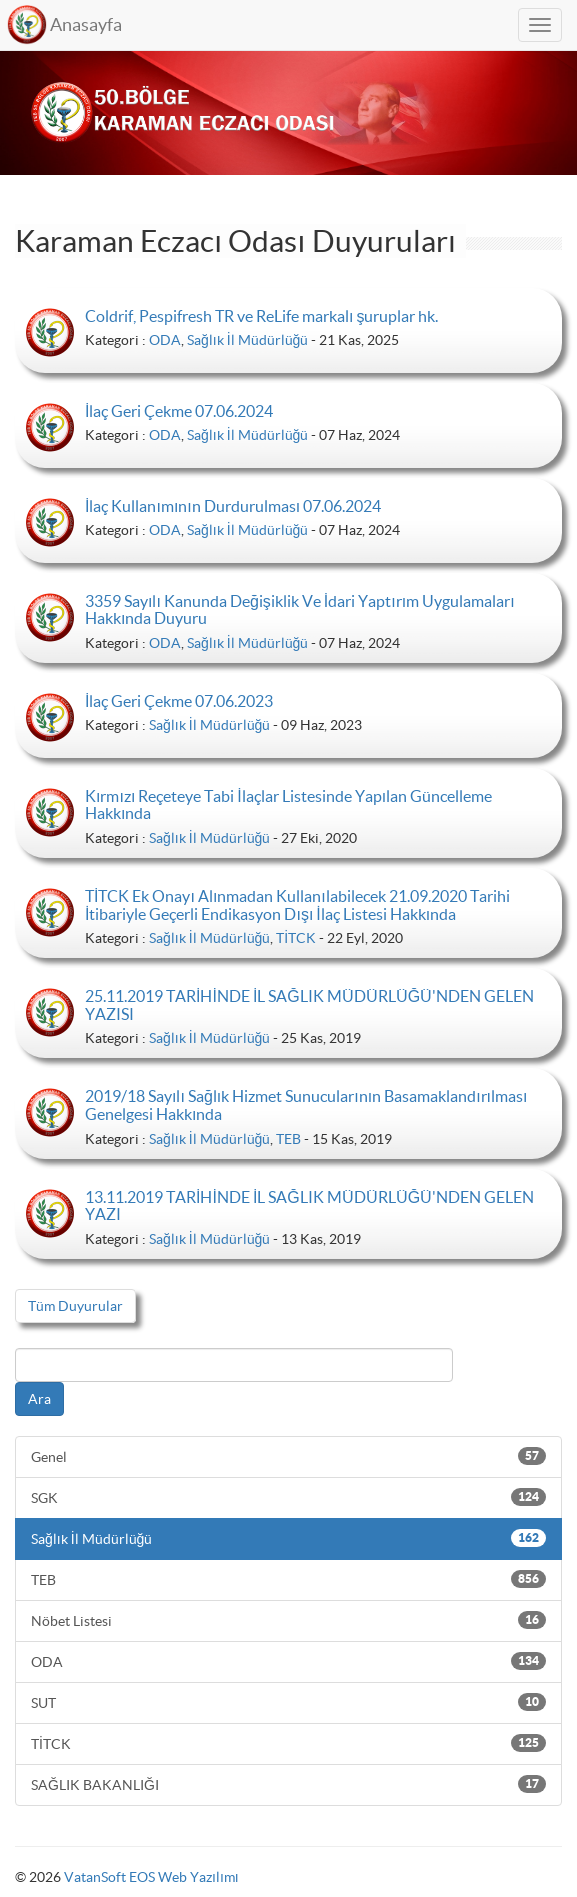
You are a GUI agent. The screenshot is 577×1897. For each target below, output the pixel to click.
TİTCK (296, 938)
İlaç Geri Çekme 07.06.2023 (179, 701)
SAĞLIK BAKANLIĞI (288, 1784)
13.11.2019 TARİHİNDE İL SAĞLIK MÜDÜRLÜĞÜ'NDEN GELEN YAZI (309, 1206)
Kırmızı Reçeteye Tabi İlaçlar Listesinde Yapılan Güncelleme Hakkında (288, 805)
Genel (288, 1456)
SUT (288, 1702)
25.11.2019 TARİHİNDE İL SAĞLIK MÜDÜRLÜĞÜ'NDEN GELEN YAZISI (309, 1005)
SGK (288, 1497)
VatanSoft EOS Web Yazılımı (151, 1877)
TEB (288, 1139)
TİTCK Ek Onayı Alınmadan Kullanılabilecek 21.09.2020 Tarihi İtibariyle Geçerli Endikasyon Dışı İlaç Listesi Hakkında (297, 905)
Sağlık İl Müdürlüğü (247, 340)
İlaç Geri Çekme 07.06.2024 (179, 411)
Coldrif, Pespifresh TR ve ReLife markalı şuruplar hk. (261, 316)
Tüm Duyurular (75, 1306)
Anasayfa (86, 24)
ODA (165, 340)
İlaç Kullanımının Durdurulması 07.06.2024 (233, 506)
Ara (39, 1399)
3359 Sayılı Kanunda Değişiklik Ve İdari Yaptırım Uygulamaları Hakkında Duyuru (300, 610)
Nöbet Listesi (288, 1620)
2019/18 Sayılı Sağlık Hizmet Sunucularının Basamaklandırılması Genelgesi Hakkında (306, 1105)
